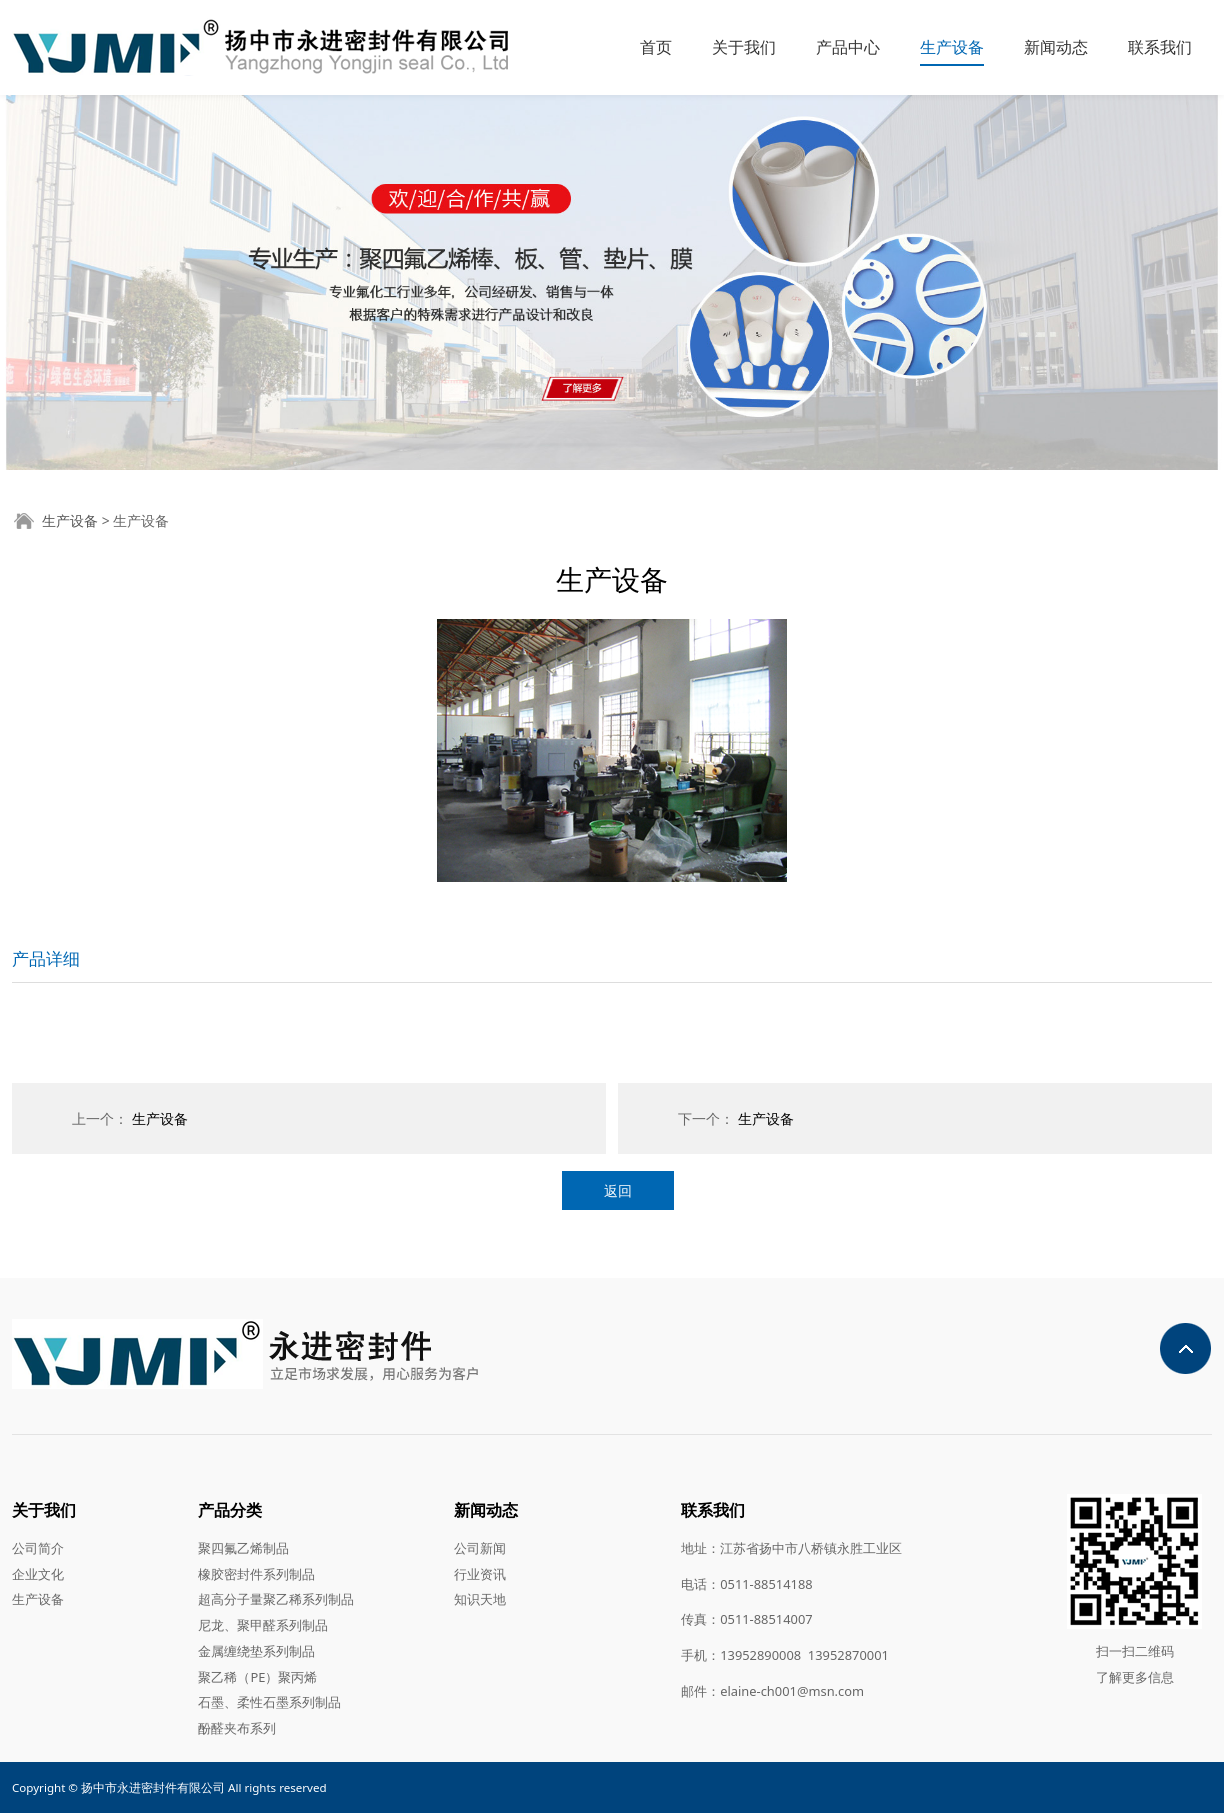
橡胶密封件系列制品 (256, 1574)
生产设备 (952, 47)
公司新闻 (480, 1548)
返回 (618, 1190)
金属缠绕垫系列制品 (256, 1651)
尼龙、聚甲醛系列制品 (263, 1625)
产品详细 (46, 958)
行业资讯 (480, 1574)
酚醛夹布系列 (237, 1728)
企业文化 (38, 1574)
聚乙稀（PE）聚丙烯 (257, 1677)
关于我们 (744, 47)
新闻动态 (1056, 47)
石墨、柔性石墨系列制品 (269, 1702)
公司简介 (38, 1548)
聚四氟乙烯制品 (243, 1548)
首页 (656, 47)
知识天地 (480, 1599)
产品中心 (848, 47)
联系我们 (1160, 47)
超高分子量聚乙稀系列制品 (276, 1599)
